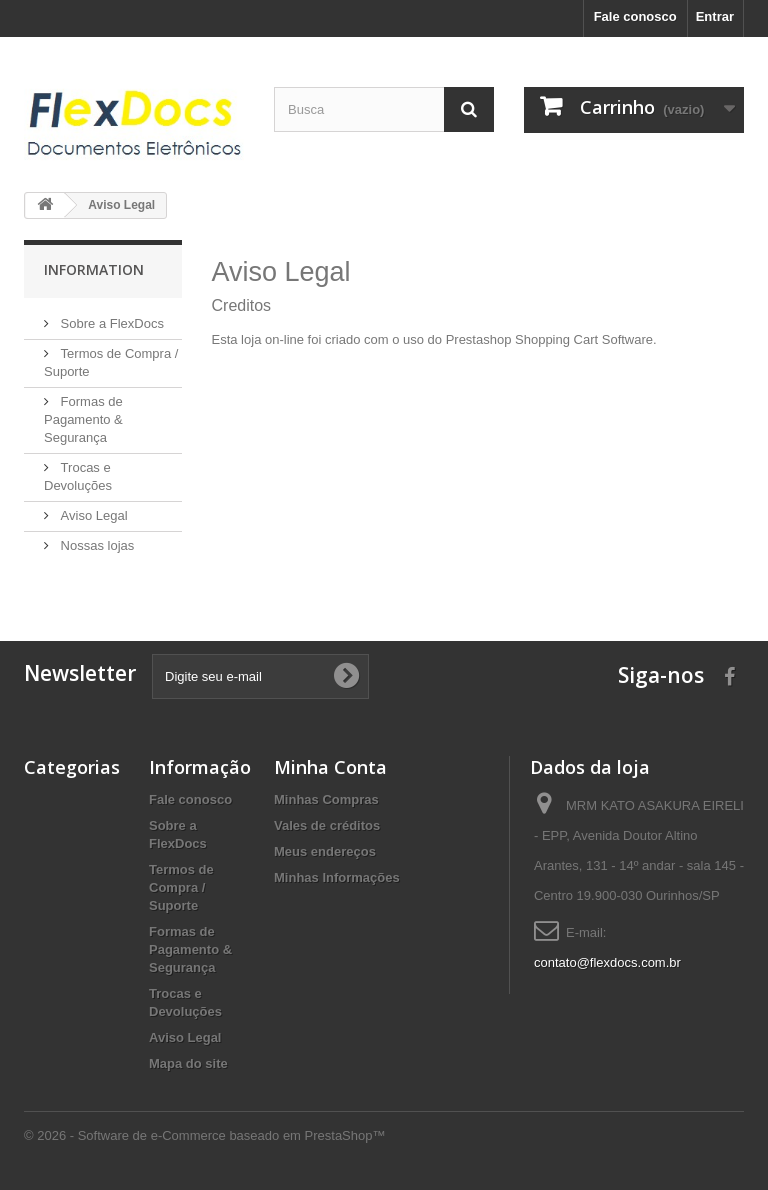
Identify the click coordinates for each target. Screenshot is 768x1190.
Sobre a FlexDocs (110, 323)
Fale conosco (635, 16)
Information (94, 269)
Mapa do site (188, 1063)
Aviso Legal (92, 515)
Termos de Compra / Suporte (181, 887)
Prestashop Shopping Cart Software (549, 339)
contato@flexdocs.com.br (607, 962)
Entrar (715, 16)
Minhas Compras (326, 799)
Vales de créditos (327, 825)
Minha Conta (330, 767)
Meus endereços (325, 851)
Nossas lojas (95, 545)
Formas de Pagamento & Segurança (83, 419)
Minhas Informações (337, 877)
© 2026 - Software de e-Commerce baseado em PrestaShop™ (204, 1135)
